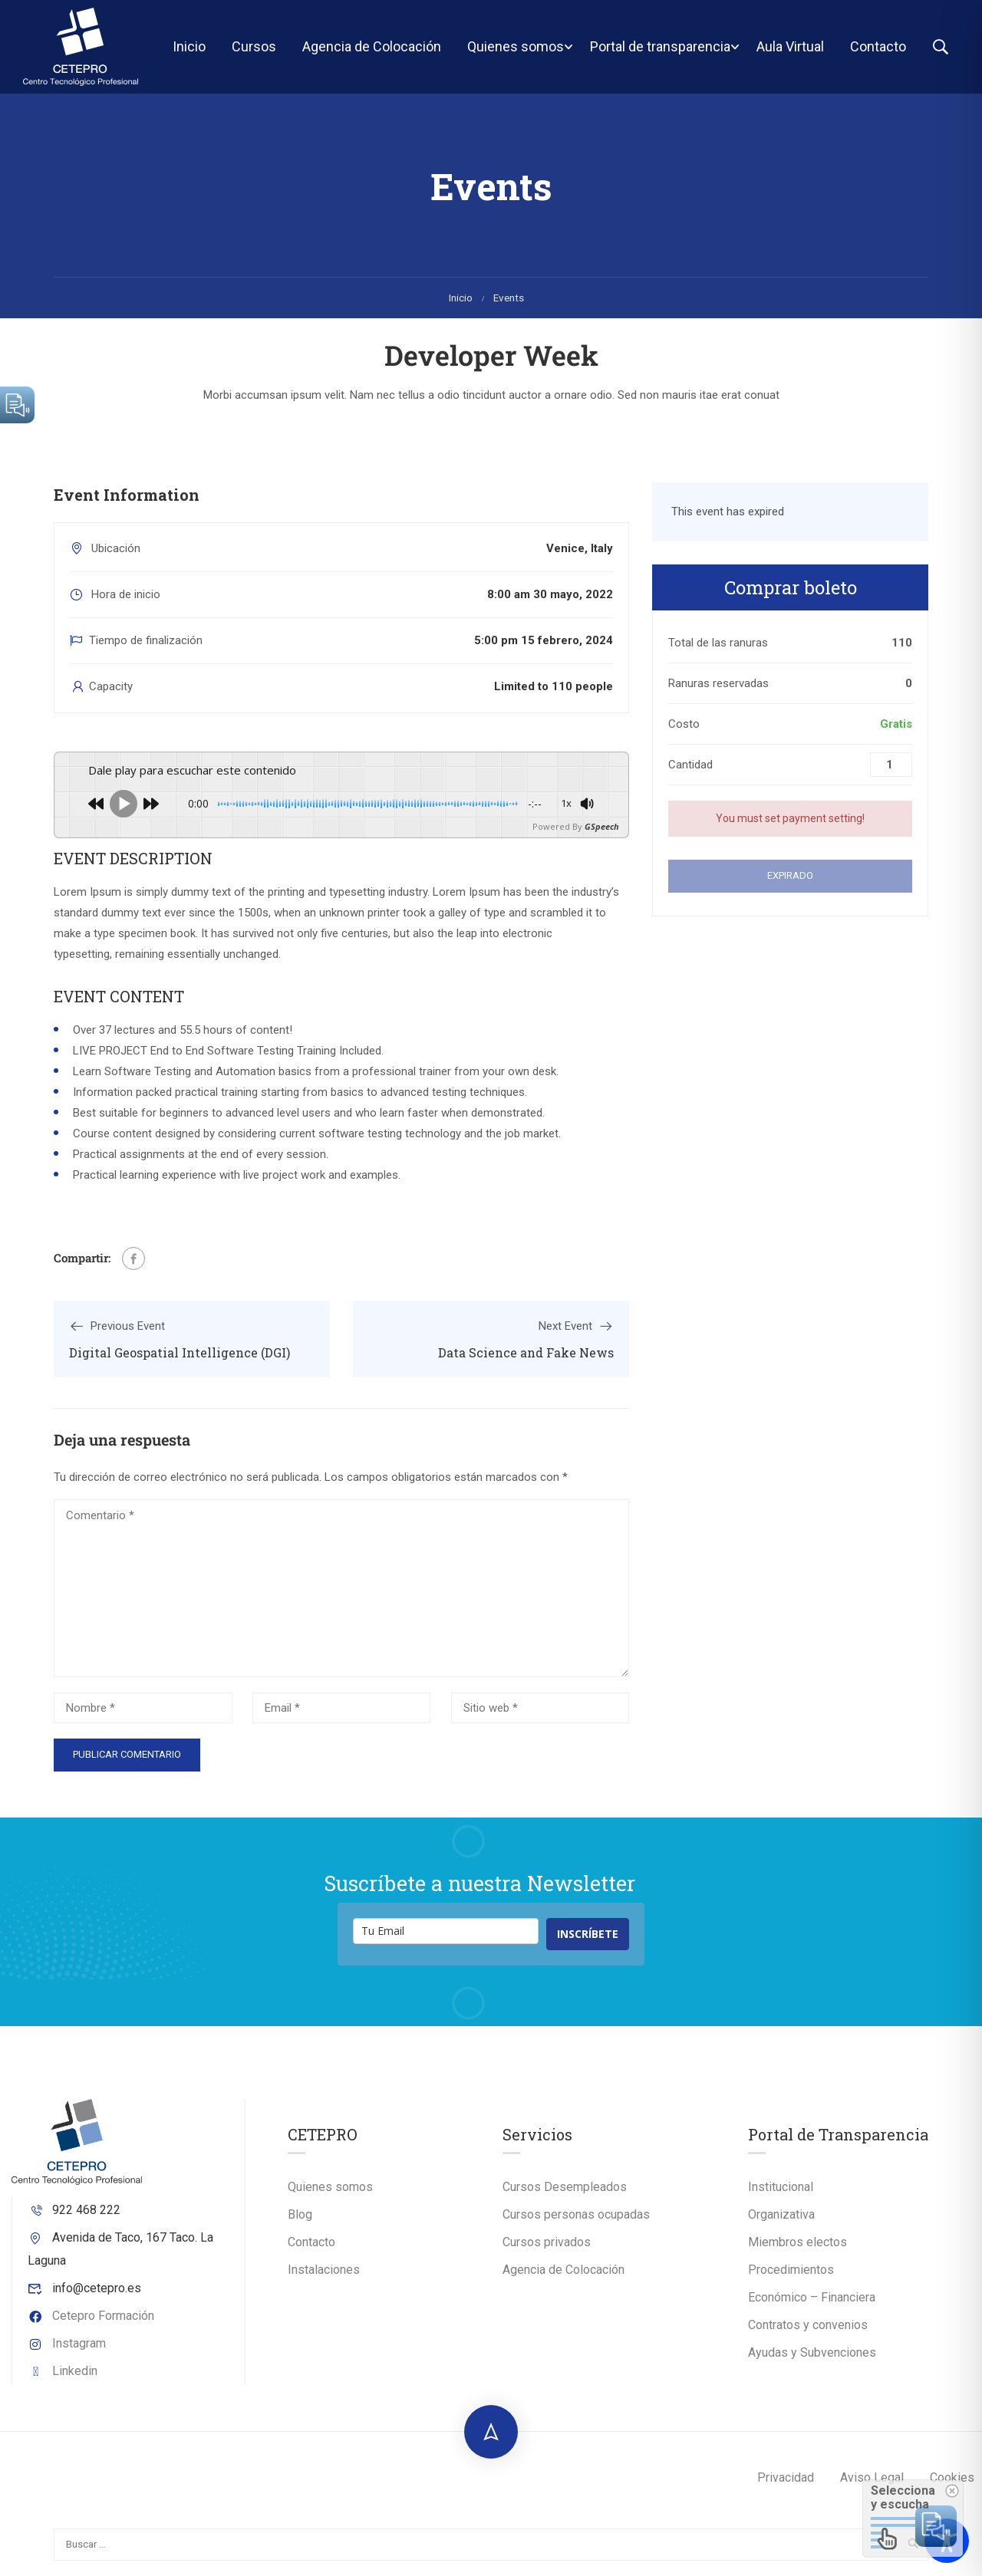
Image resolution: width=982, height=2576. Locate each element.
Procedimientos (791, 2269)
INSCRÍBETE (587, 1933)
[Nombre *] (143, 1708)
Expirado (790, 875)
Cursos (254, 46)
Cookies (952, 2477)
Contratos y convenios (808, 2325)
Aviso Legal (872, 2477)
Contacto (878, 46)
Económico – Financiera (811, 2297)
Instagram (67, 2343)
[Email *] (341, 1708)
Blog (300, 2214)
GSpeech (602, 826)
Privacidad (785, 2477)
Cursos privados (547, 2242)
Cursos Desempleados (565, 2187)
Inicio (189, 46)
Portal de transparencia (660, 46)
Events (508, 297)
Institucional (780, 2187)
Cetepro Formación (91, 2315)
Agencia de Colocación (371, 46)
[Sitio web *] (540, 1708)
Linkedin (62, 2371)
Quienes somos (515, 46)
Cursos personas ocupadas (576, 2214)
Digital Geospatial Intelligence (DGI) (179, 1352)
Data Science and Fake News (526, 1352)
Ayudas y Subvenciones (812, 2352)
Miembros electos (797, 2242)
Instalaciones (324, 2269)
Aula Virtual (790, 46)
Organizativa (781, 2214)
